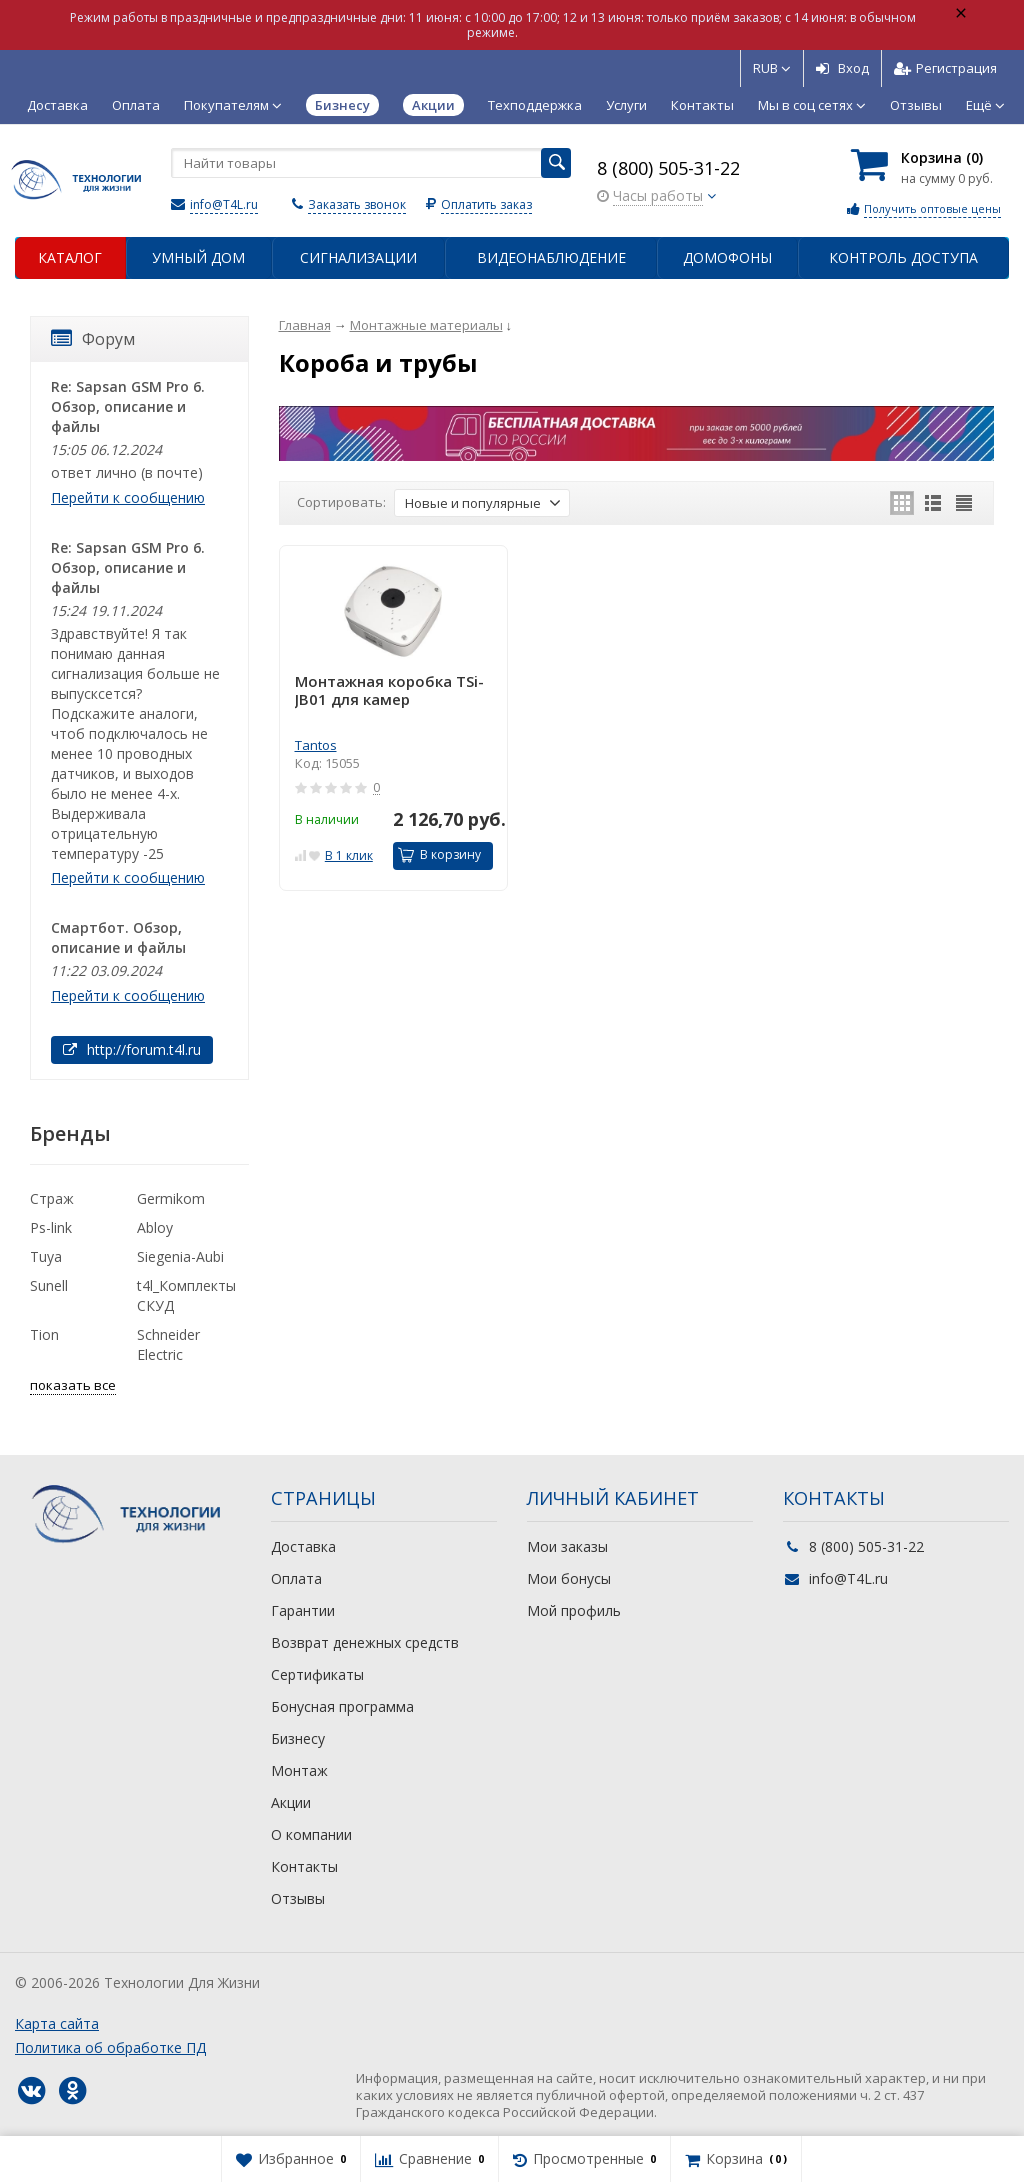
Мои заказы (567, 1546)
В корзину (439, 854)
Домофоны (727, 257)
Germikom (171, 1198)
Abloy (155, 1227)
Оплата (136, 105)
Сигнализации (358, 257)
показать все (73, 1385)
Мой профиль (574, 1610)
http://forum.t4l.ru (132, 1049)
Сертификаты (317, 1674)
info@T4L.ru (224, 204)
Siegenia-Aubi (180, 1256)
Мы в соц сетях (812, 105)
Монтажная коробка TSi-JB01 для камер (389, 690)
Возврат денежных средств (365, 1642)
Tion (44, 1334)
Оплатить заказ (486, 204)
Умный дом (198, 257)
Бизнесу (298, 1738)
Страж (52, 1198)
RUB (772, 68)
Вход (842, 68)
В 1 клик (349, 855)
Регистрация (945, 68)
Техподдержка (535, 105)
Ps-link (51, 1227)
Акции (291, 1802)
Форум (93, 339)
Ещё (985, 105)
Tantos (316, 745)
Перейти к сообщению (128, 497)
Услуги (626, 105)
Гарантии (303, 1610)
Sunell (49, 1285)
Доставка (57, 105)
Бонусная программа (342, 1706)
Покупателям (233, 105)
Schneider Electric (168, 1344)
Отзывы (916, 105)
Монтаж (299, 1770)
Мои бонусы (569, 1578)
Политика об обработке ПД (110, 2047)
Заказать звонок (357, 204)
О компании (311, 1834)
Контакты (702, 105)
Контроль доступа (903, 257)
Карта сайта (57, 2023)
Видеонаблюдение (551, 257)
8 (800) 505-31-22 (668, 168)
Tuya (46, 1256)
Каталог (70, 257)
